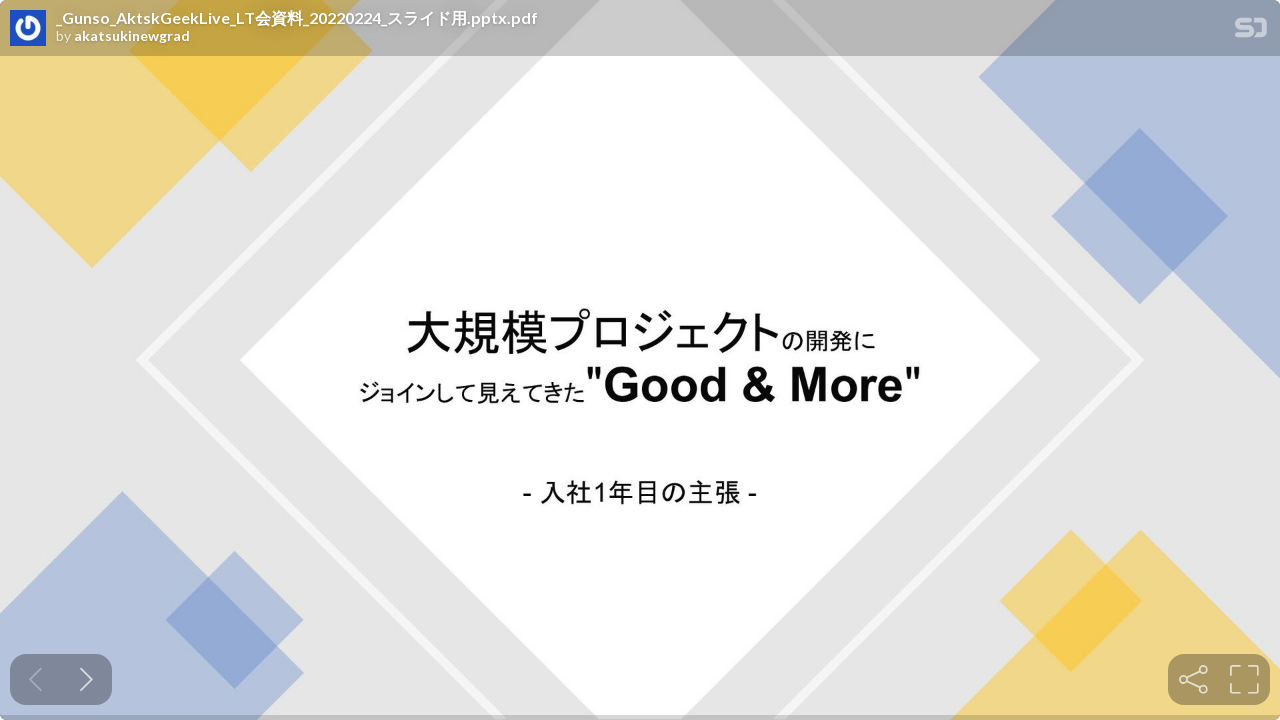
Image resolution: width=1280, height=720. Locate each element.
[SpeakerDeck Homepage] (1251, 31)
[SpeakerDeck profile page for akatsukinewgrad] (28, 29)
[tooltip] (1193, 679)
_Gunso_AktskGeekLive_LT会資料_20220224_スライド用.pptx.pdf (297, 18)
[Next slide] (86, 679)
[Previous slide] (35, 679)
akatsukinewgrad (132, 36)
